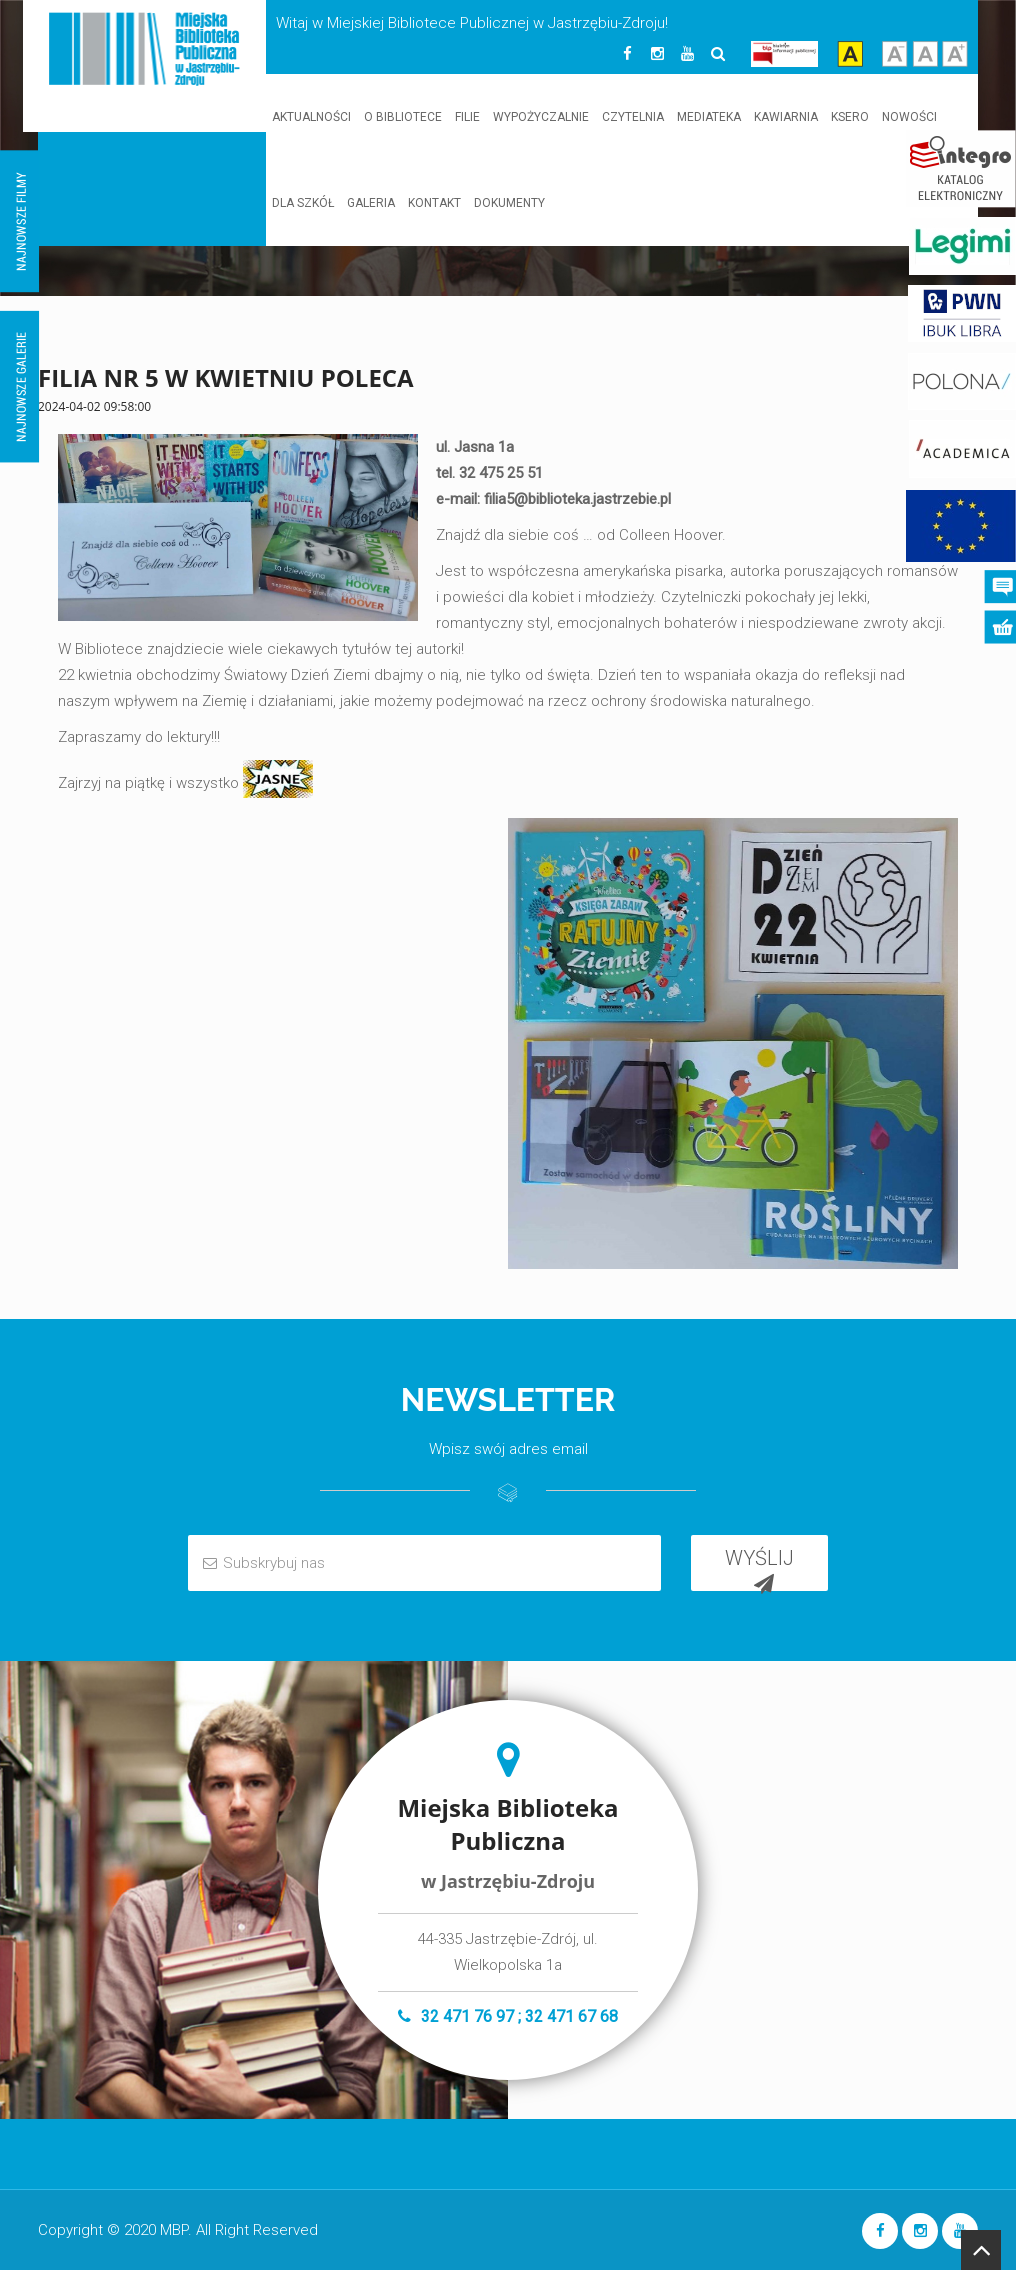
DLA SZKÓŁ (303, 203)
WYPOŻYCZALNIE (541, 117)
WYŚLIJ (759, 1568)
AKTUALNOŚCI (311, 117)
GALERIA (371, 203)
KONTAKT (434, 203)
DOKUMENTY (509, 203)
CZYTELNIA (633, 117)
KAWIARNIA (786, 117)
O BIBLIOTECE (403, 117)
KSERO (850, 117)
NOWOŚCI (909, 117)
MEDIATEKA (709, 117)
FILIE (467, 117)
